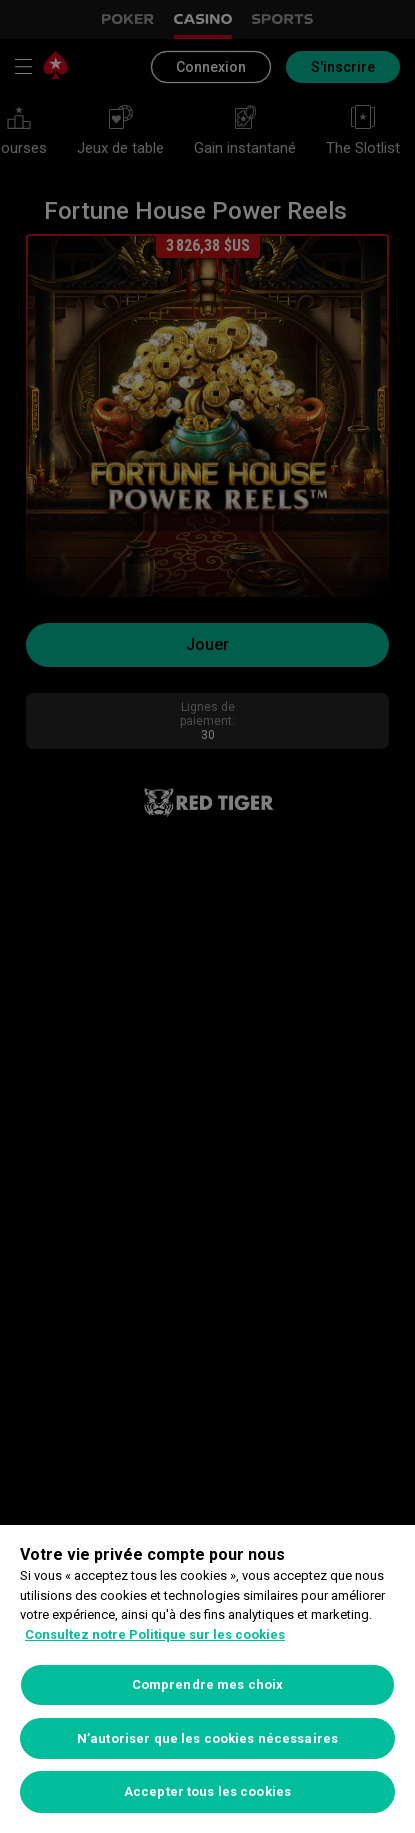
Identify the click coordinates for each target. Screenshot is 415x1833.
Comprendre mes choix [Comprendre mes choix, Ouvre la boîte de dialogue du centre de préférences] (208, 1684)
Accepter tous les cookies (207, 1791)
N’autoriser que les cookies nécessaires (207, 1738)
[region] (207, 1679)
